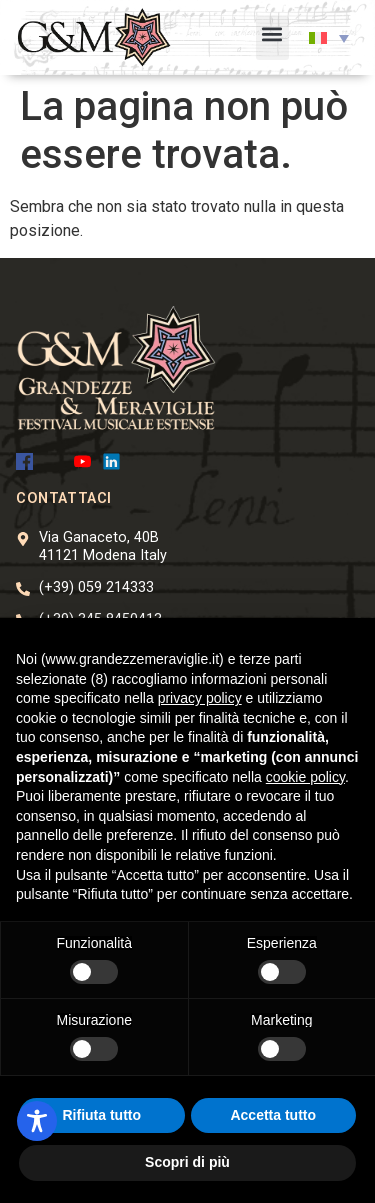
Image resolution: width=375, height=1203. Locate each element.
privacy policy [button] (200, 698)
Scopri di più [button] (187, 1162)
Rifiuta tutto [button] (101, 1115)
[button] (272, 38)
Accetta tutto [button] (273, 1115)
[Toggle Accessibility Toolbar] (37, 1121)
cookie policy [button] (305, 777)
